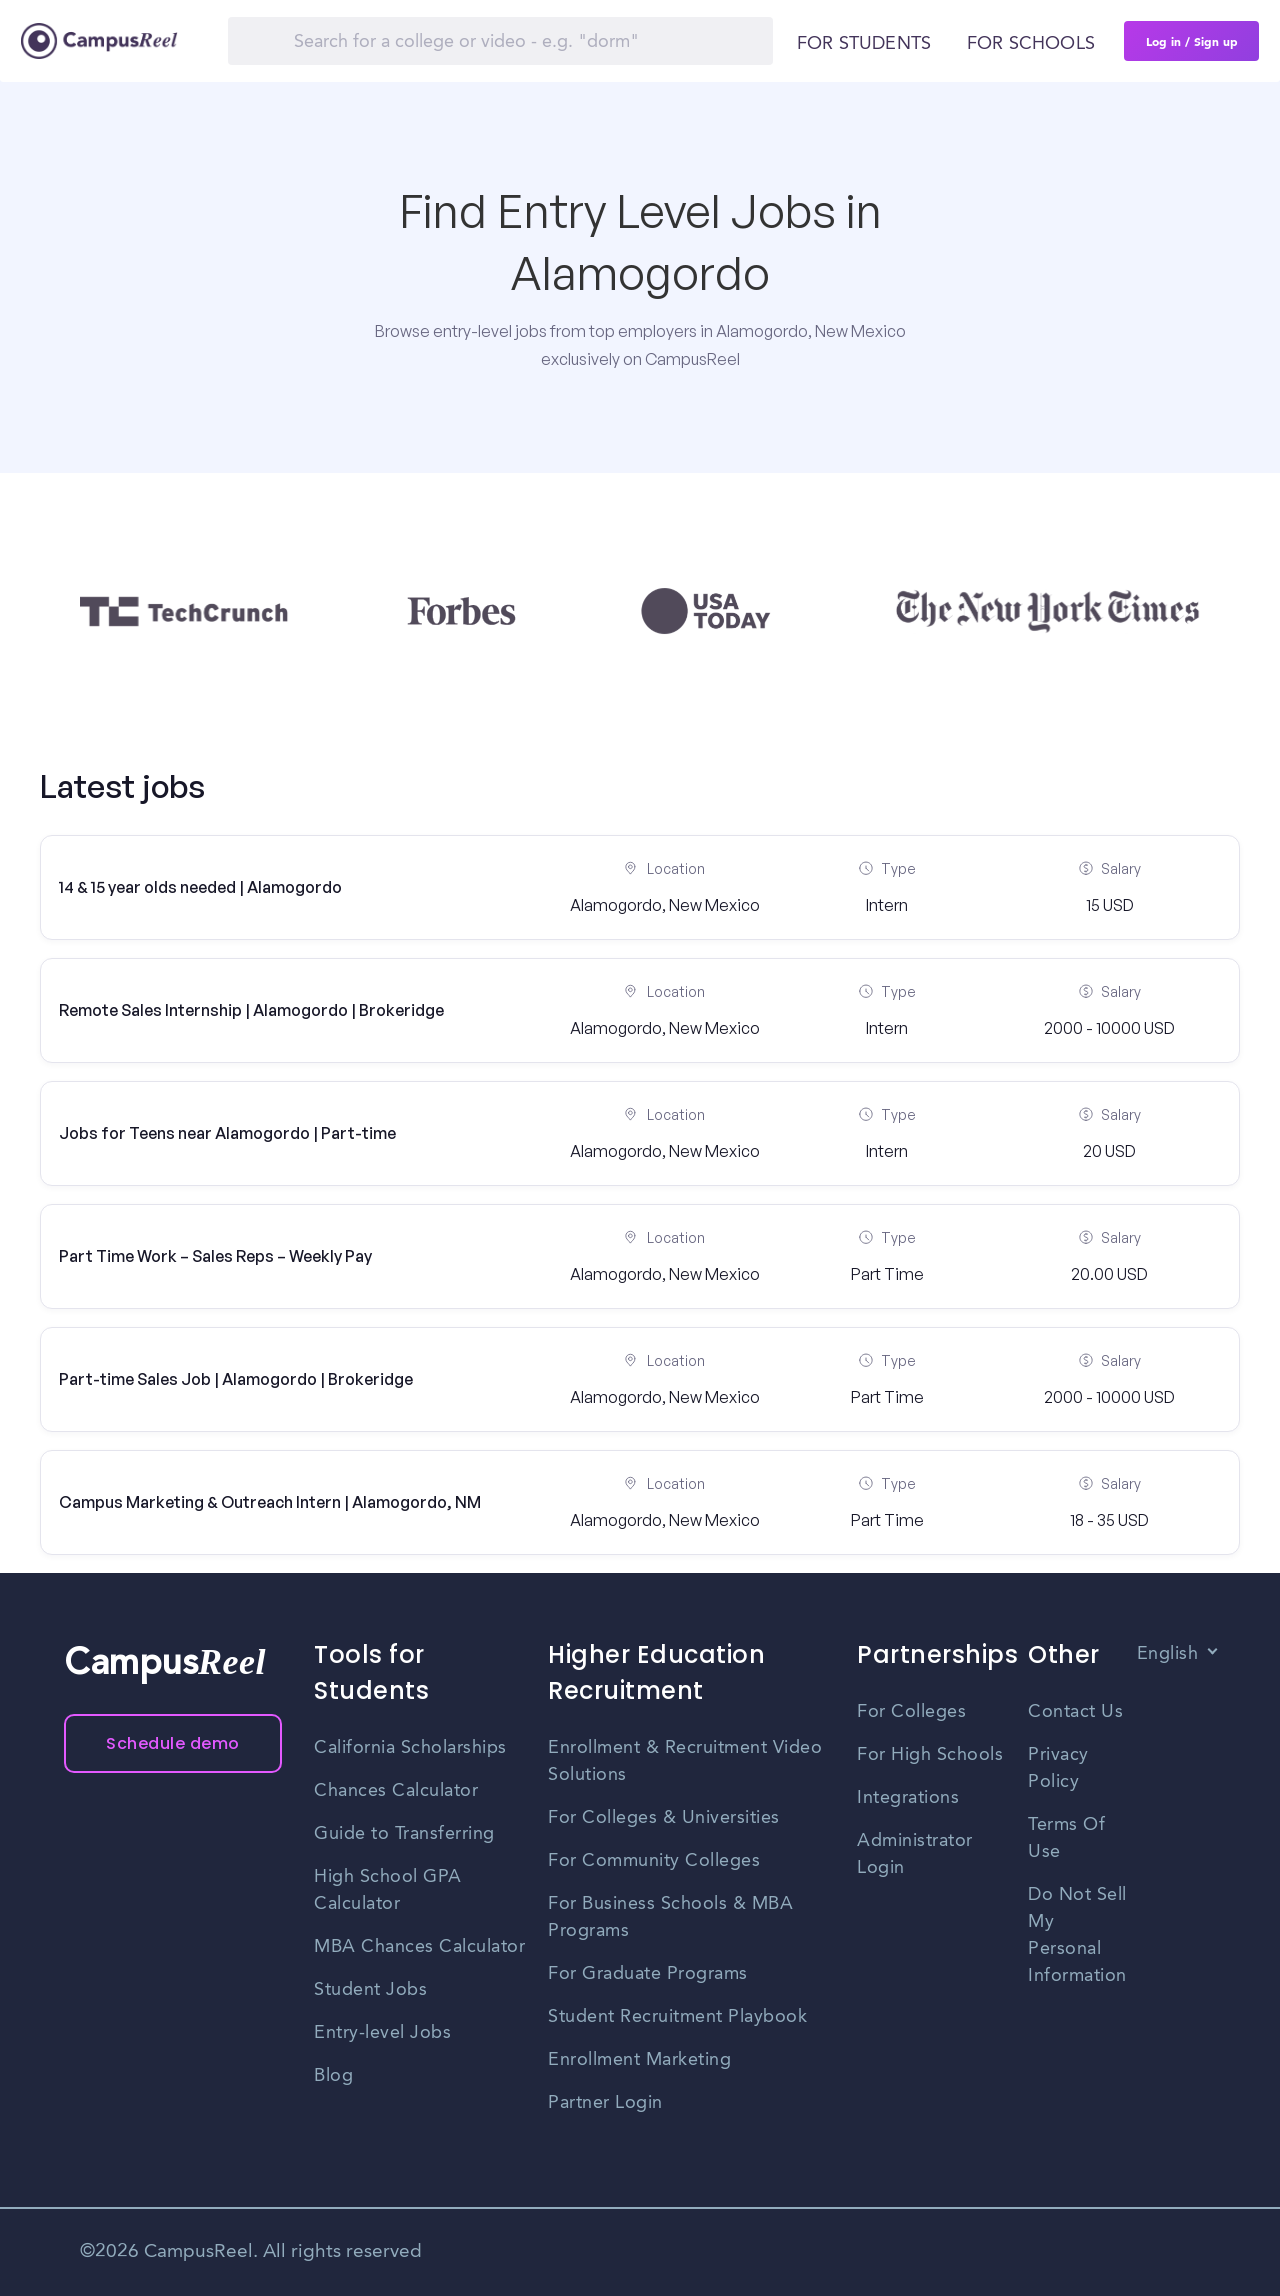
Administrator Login (915, 1854)
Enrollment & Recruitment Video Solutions (685, 1761)
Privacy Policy (1058, 1768)
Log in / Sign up (1192, 41)
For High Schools (930, 1755)
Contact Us (1075, 1712)
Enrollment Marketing (639, 2060)
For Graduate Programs (648, 1974)
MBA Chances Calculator (419, 1947)
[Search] (500, 41)
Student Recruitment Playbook (677, 2017)
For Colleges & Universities (664, 1818)
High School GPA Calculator (388, 1890)
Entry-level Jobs (382, 2033)
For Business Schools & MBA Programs (670, 1917)
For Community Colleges (654, 1861)
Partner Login (605, 2103)
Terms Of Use (1066, 1838)
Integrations (908, 1798)
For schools (1031, 44)
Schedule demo (173, 1743)
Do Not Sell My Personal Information (1077, 1935)
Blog (333, 2076)
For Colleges (911, 1712)
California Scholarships (410, 1748)
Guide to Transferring (404, 1834)
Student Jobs (370, 1990)
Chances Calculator (396, 1791)
